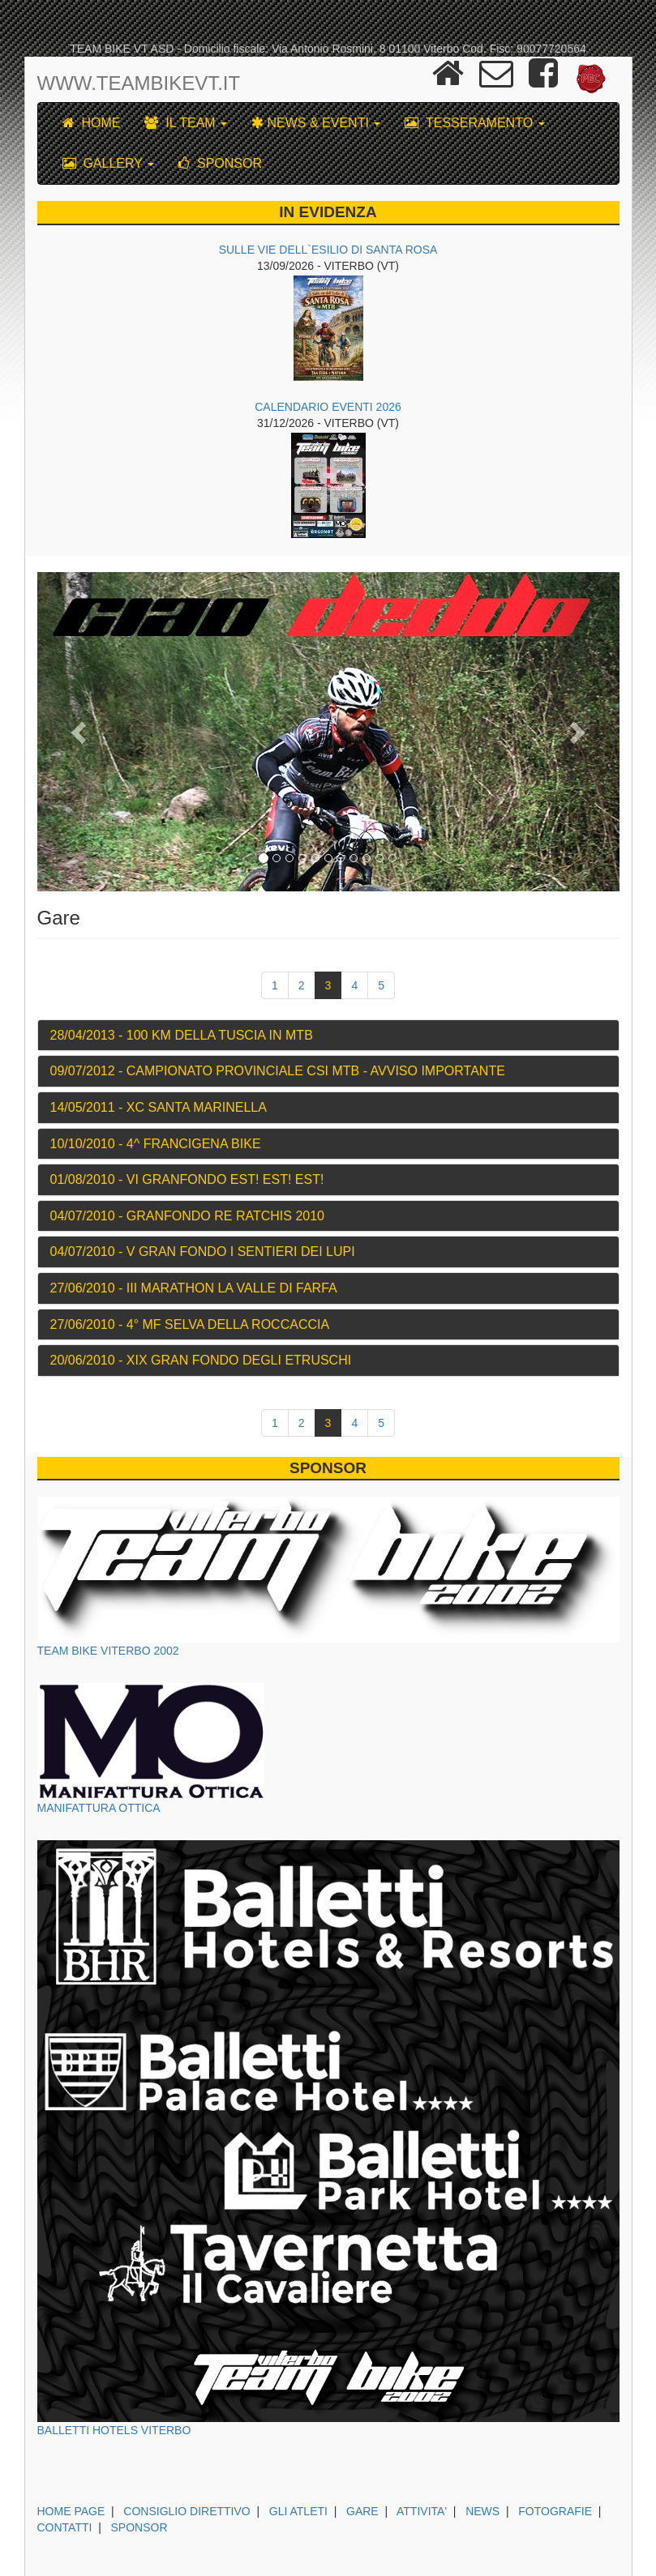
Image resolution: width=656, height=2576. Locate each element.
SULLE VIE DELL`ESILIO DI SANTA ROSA (328, 249)
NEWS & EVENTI (315, 123)
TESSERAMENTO (474, 123)
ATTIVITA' (422, 2511)
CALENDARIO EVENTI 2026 (328, 406)
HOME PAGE (71, 2511)
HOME (91, 123)
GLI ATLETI (298, 2511)
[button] (81, 732)
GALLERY (108, 163)
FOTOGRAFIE (555, 2511)
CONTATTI (64, 2527)
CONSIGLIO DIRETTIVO (186, 2511)
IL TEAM (185, 123)
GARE (362, 2511)
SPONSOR (220, 163)
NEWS (482, 2511)
